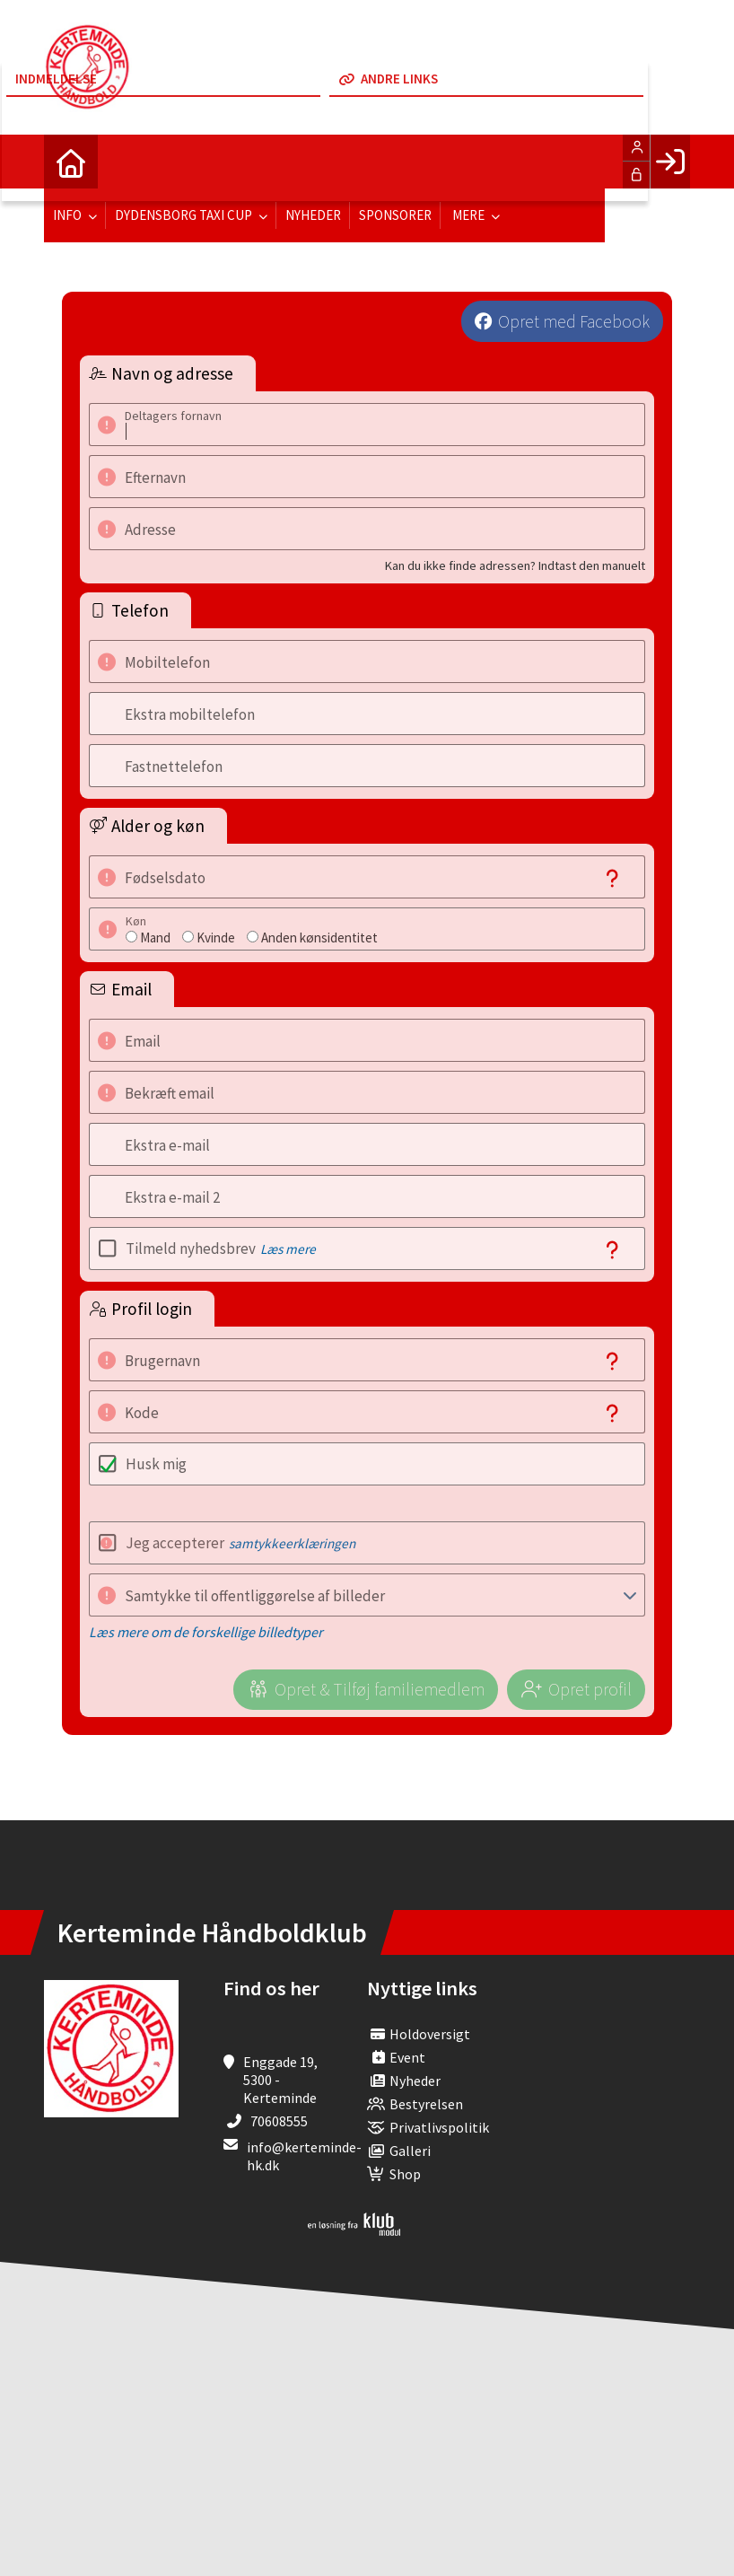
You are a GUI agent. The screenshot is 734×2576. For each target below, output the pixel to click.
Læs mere (288, 1248)
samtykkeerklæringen (292, 1543)
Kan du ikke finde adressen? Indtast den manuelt (515, 565)
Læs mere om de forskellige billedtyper (206, 1632)
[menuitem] (71, 161)
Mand (155, 937)
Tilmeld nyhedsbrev (221, 1248)
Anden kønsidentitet (319, 937)
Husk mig (156, 1464)
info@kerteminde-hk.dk (304, 2156)
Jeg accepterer (240, 1543)
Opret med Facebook (574, 321)
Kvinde (216, 937)
